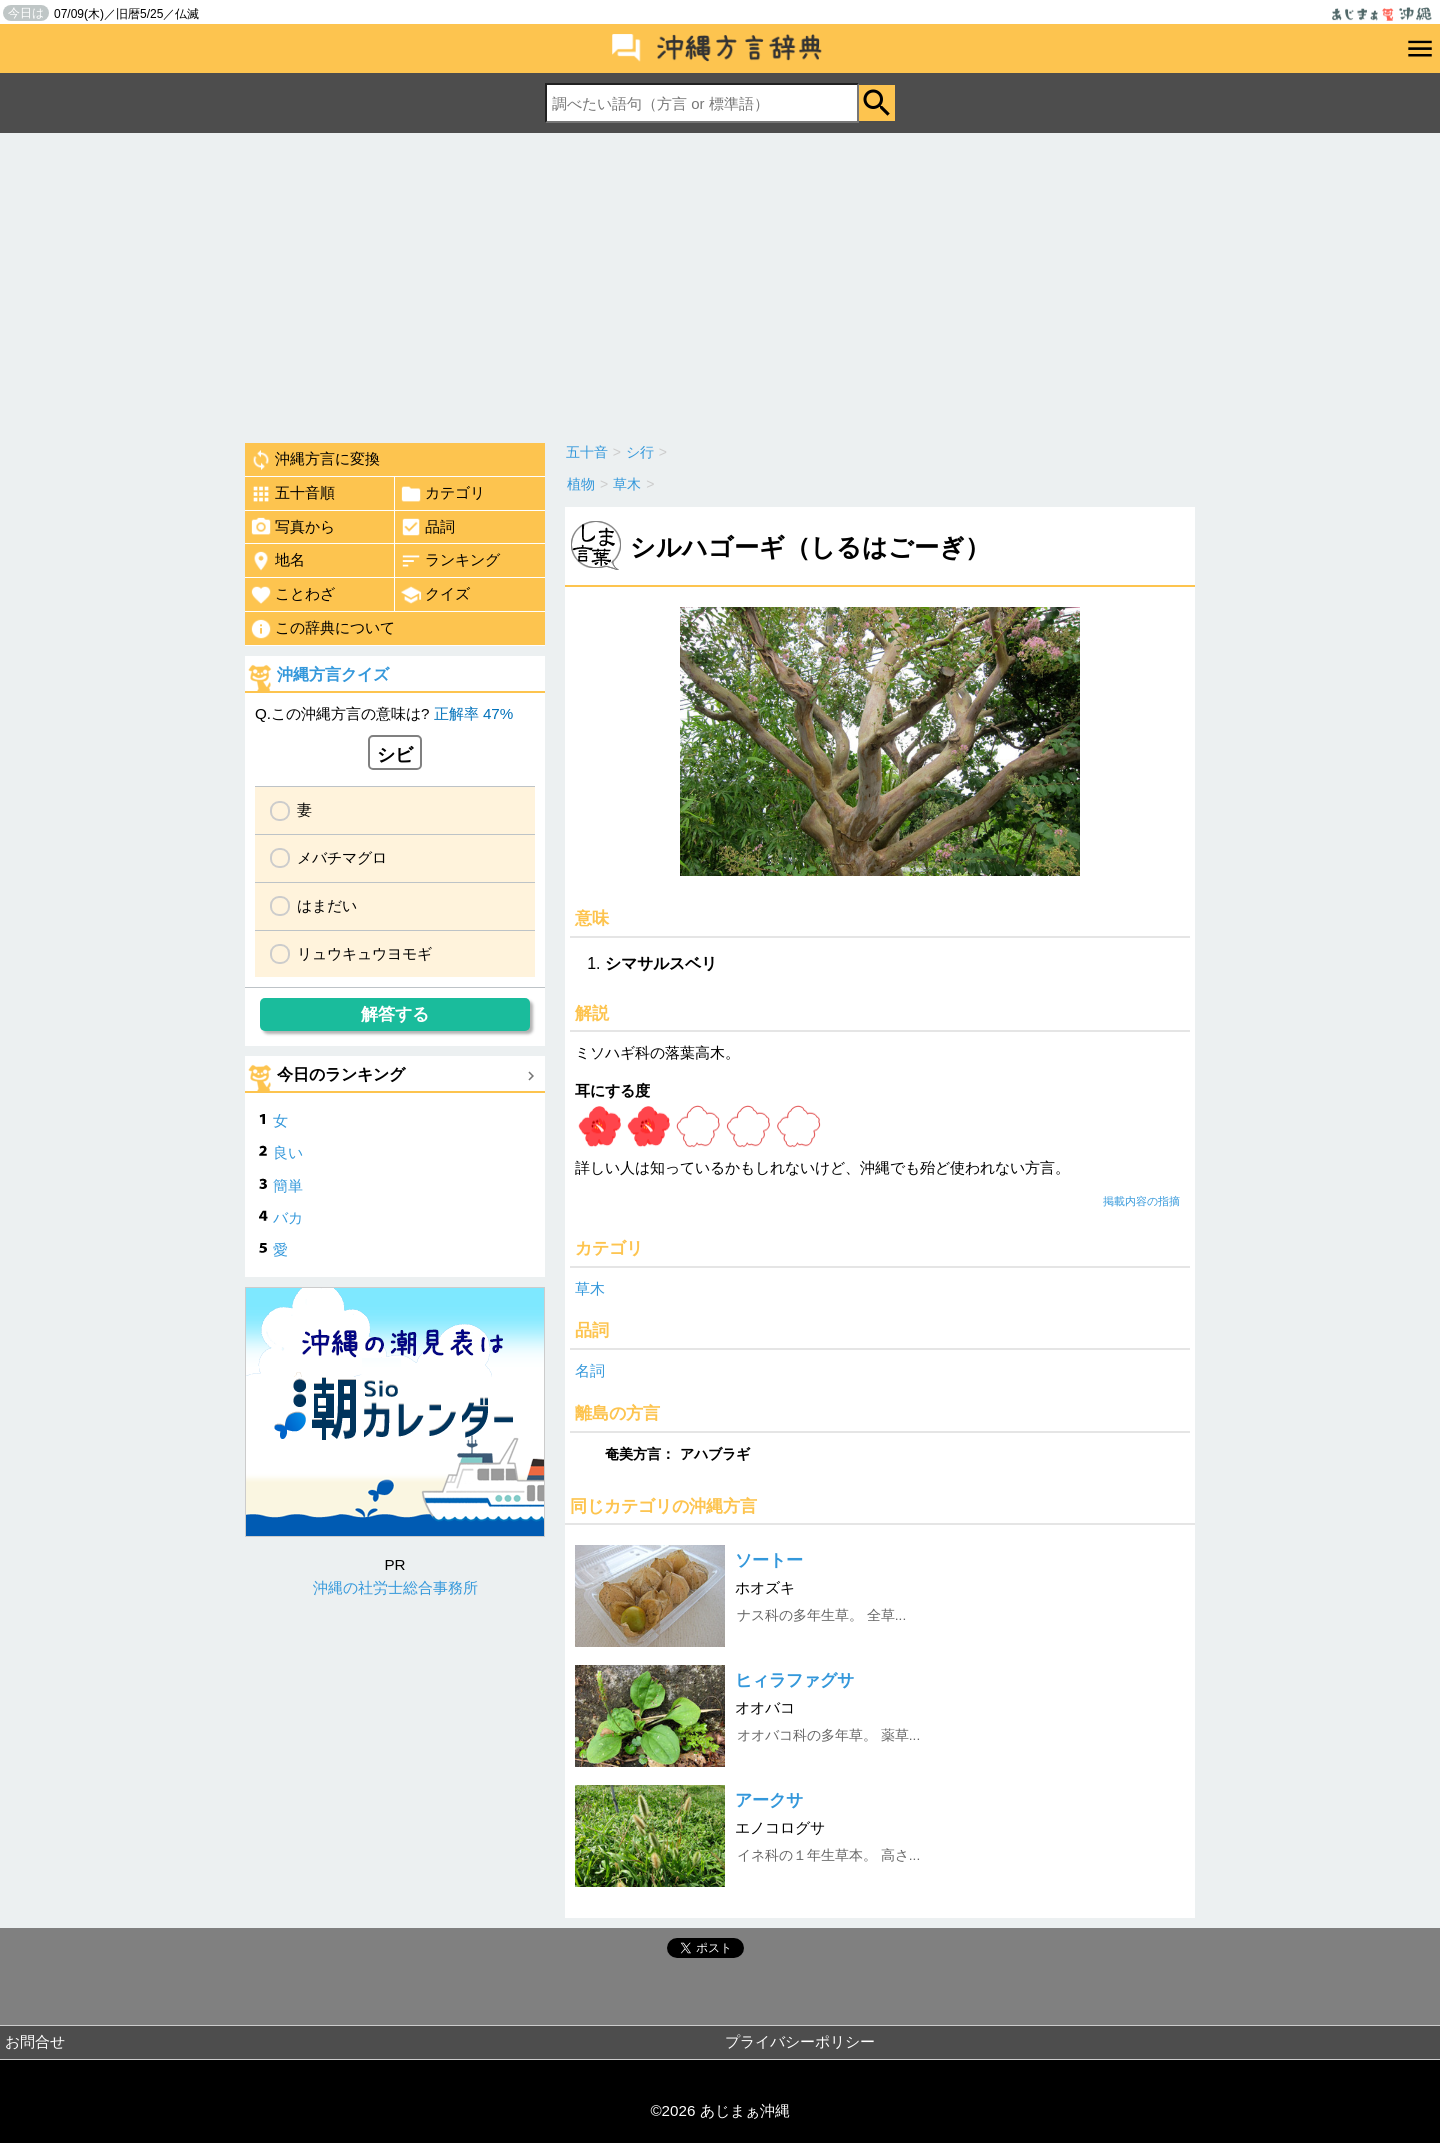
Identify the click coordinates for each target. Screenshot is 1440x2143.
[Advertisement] (720, 283)
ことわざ (292, 595)
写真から (292, 527)
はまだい (327, 905)
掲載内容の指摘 (1141, 1201)
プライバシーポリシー (800, 2041)
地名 (277, 561)
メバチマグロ (342, 857)
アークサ (769, 1800)
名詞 (590, 1370)
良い (288, 1152)
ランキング (450, 561)
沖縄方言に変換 (315, 460)
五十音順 (292, 494)
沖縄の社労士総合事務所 (395, 1587)
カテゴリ (442, 494)
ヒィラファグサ (794, 1680)
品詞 (427, 527)
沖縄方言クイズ (333, 674)
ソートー (769, 1560)
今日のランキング (341, 1074)
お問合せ (35, 2041)
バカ (288, 1217)
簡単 (288, 1185)
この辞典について (322, 629)
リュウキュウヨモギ (364, 953)
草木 (590, 1288)
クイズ (435, 595)
